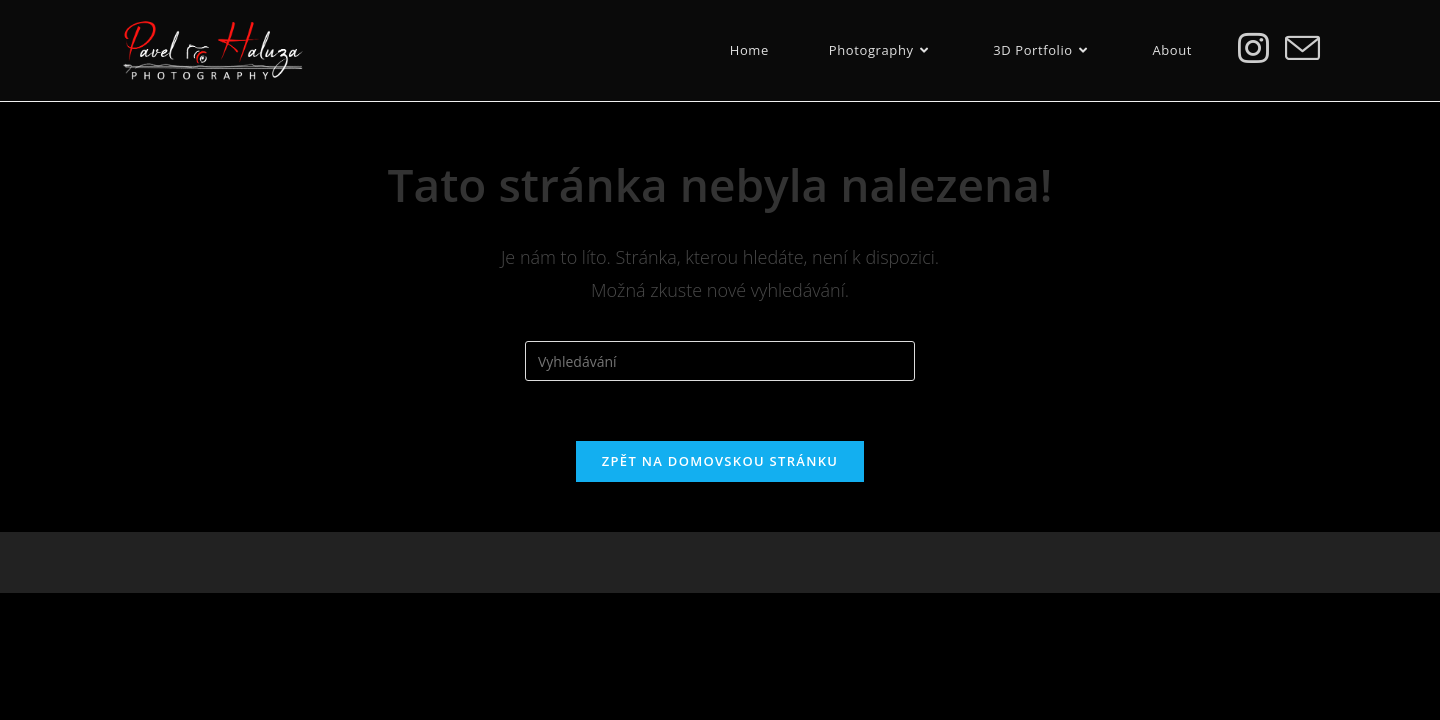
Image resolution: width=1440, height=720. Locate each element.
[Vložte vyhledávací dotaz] (720, 361)
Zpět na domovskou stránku (720, 461)
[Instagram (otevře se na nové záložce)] (1253, 47)
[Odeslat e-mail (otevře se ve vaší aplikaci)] (1302, 48)
